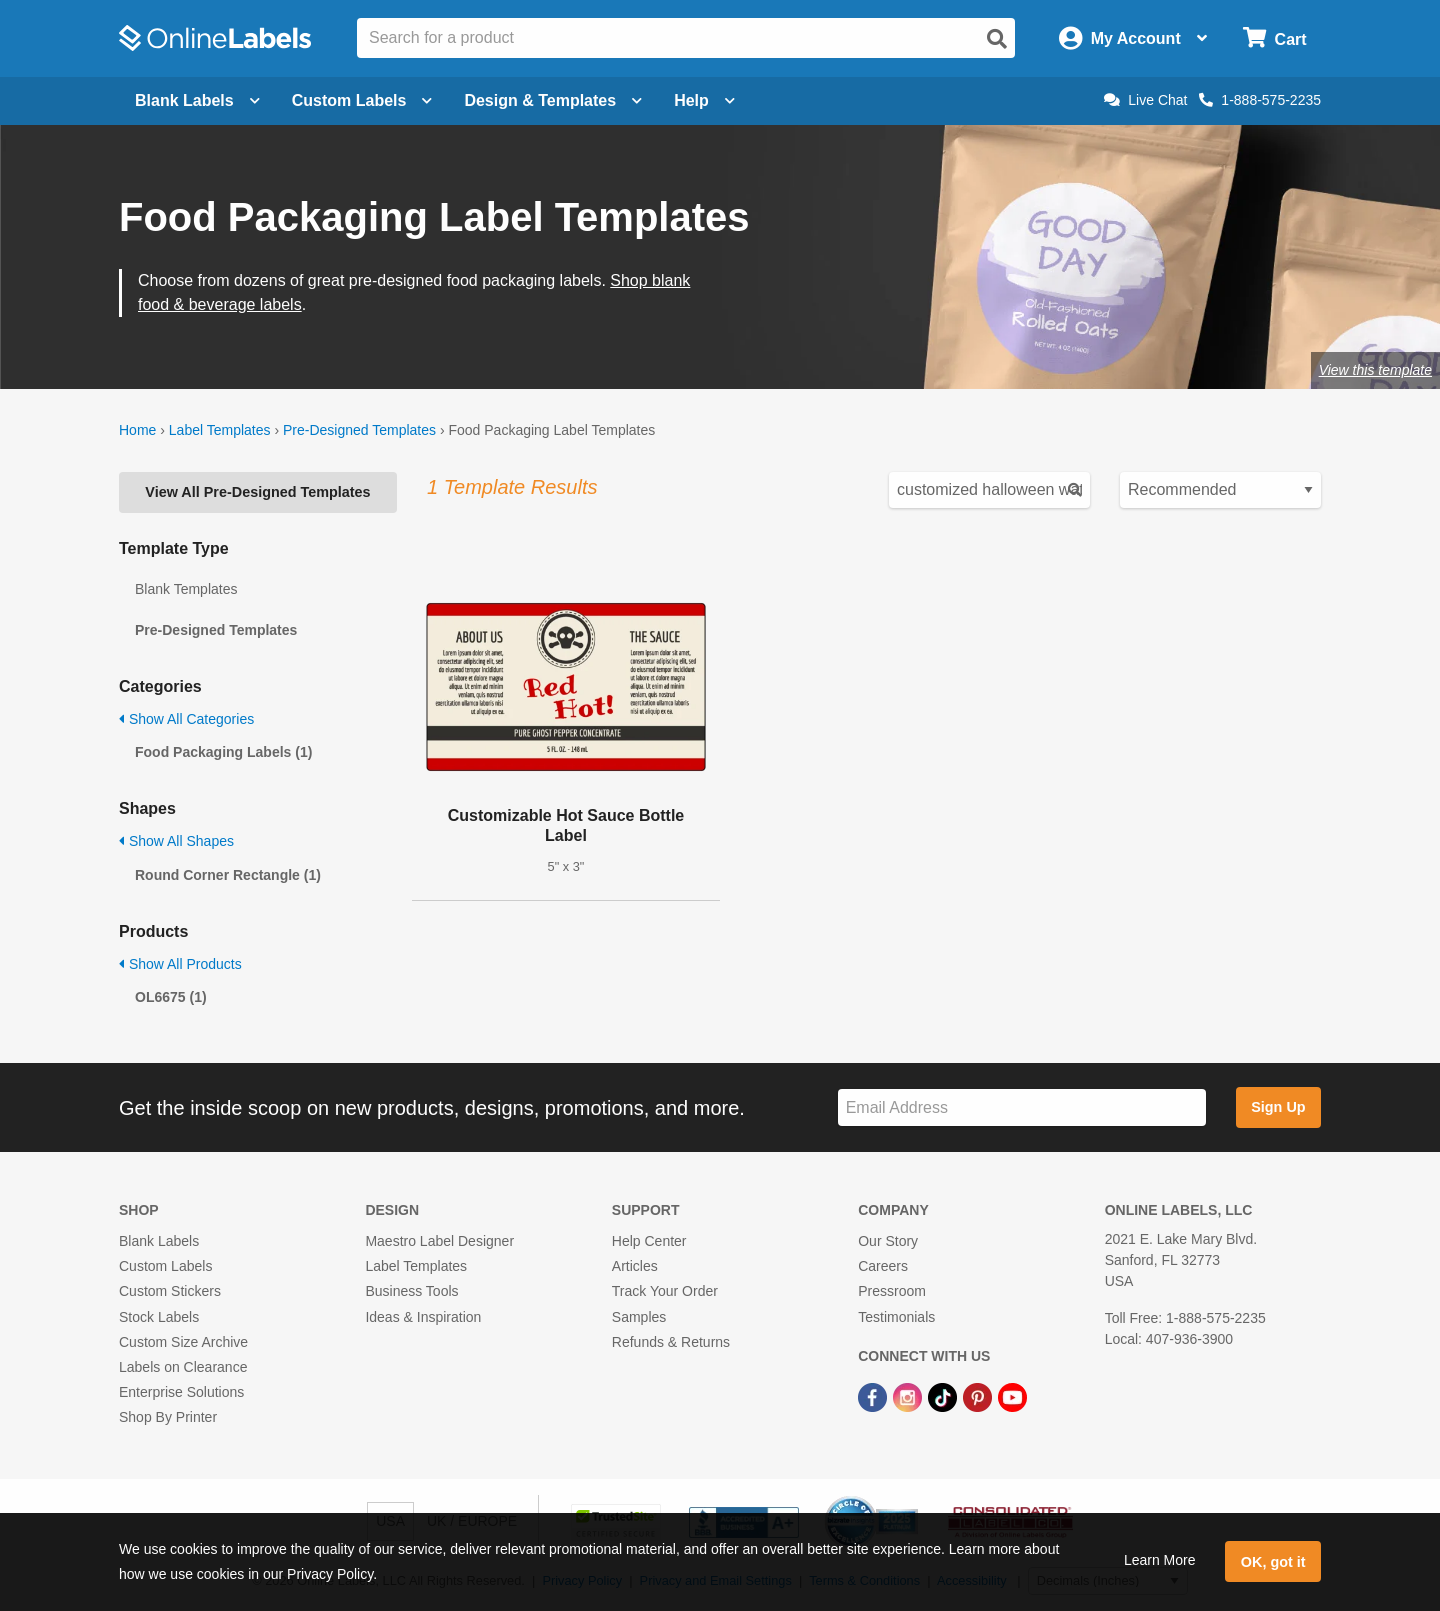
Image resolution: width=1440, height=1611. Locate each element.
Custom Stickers (170, 1291)
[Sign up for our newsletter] (1022, 1107)
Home (137, 430)
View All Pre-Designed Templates (257, 492)
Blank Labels (159, 1241)
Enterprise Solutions (181, 1392)
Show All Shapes (176, 841)
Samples (639, 1317)
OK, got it (1273, 1562)
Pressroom (892, 1291)
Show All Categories (186, 719)
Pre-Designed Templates (359, 430)
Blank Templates (186, 589)
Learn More (1160, 1560)
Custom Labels (165, 1266)
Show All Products (180, 964)
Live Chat (1145, 100)
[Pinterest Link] (979, 1396)
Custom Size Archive (183, 1342)
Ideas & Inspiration (423, 1317)
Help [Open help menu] (704, 100)
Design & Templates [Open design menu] (553, 100)
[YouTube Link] (1012, 1396)
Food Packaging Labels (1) (223, 752)
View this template (1375, 370)
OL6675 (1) (171, 997)
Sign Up (1278, 1107)
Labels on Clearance (183, 1367)
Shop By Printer (168, 1417)
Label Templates (220, 430)
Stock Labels (159, 1317)
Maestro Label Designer (439, 1241)
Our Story (888, 1241)
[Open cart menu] (1274, 38)
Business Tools (411, 1291)
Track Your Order (665, 1291)
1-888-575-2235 (1260, 100)
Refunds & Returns (671, 1342)
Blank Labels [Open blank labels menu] (197, 100)
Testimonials (896, 1317)
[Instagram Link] (909, 1396)
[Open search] (997, 39)
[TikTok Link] (944, 1396)
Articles (635, 1266)
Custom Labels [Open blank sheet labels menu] (362, 100)
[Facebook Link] (874, 1396)
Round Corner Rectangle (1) (228, 875)
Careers (883, 1266)
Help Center (649, 1241)
